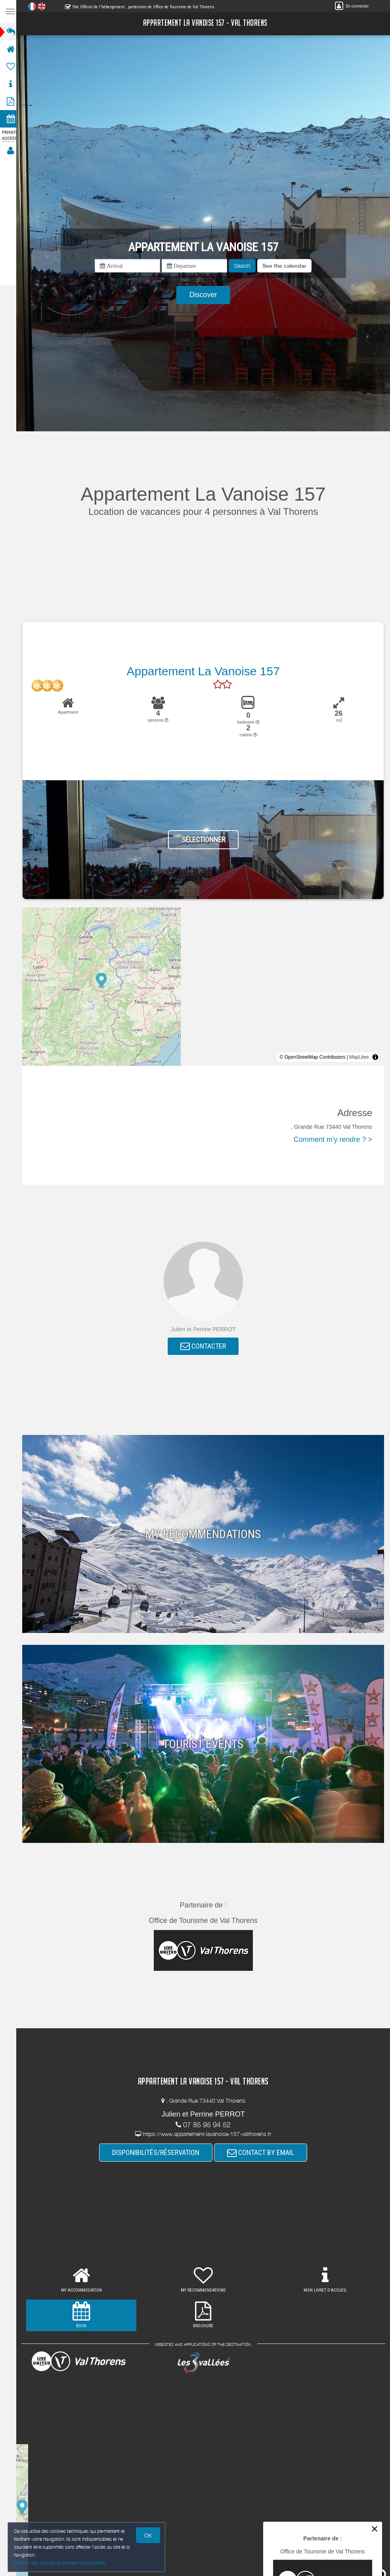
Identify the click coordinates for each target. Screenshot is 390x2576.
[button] (287, 265)
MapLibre (359, 1057)
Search (244, 265)
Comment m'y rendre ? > (333, 1139)
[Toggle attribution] (375, 1057)
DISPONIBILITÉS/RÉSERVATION (158, 2153)
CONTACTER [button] (205, 1346)
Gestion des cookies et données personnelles (60, 2563)
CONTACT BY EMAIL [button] (262, 2153)
